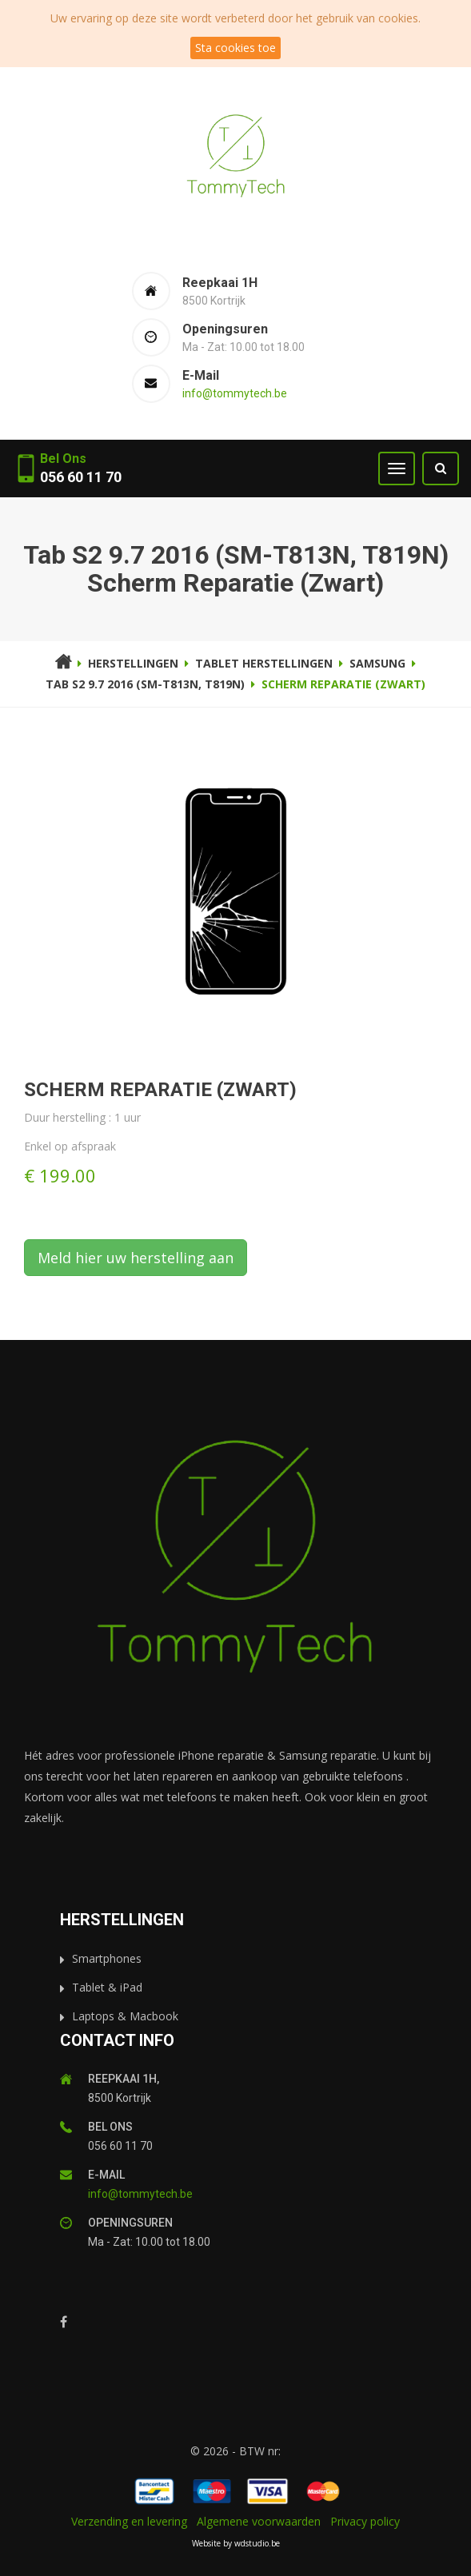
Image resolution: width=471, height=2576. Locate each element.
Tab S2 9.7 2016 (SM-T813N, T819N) (145, 684)
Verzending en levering (129, 2521)
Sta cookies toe (235, 47)
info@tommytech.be (234, 393)
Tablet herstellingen (264, 663)
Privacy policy (365, 2521)
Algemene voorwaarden (259, 2521)
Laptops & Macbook (125, 2016)
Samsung (377, 663)
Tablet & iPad (107, 1987)
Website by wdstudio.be (236, 2543)
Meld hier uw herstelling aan (136, 1257)
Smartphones (107, 1958)
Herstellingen (133, 663)
